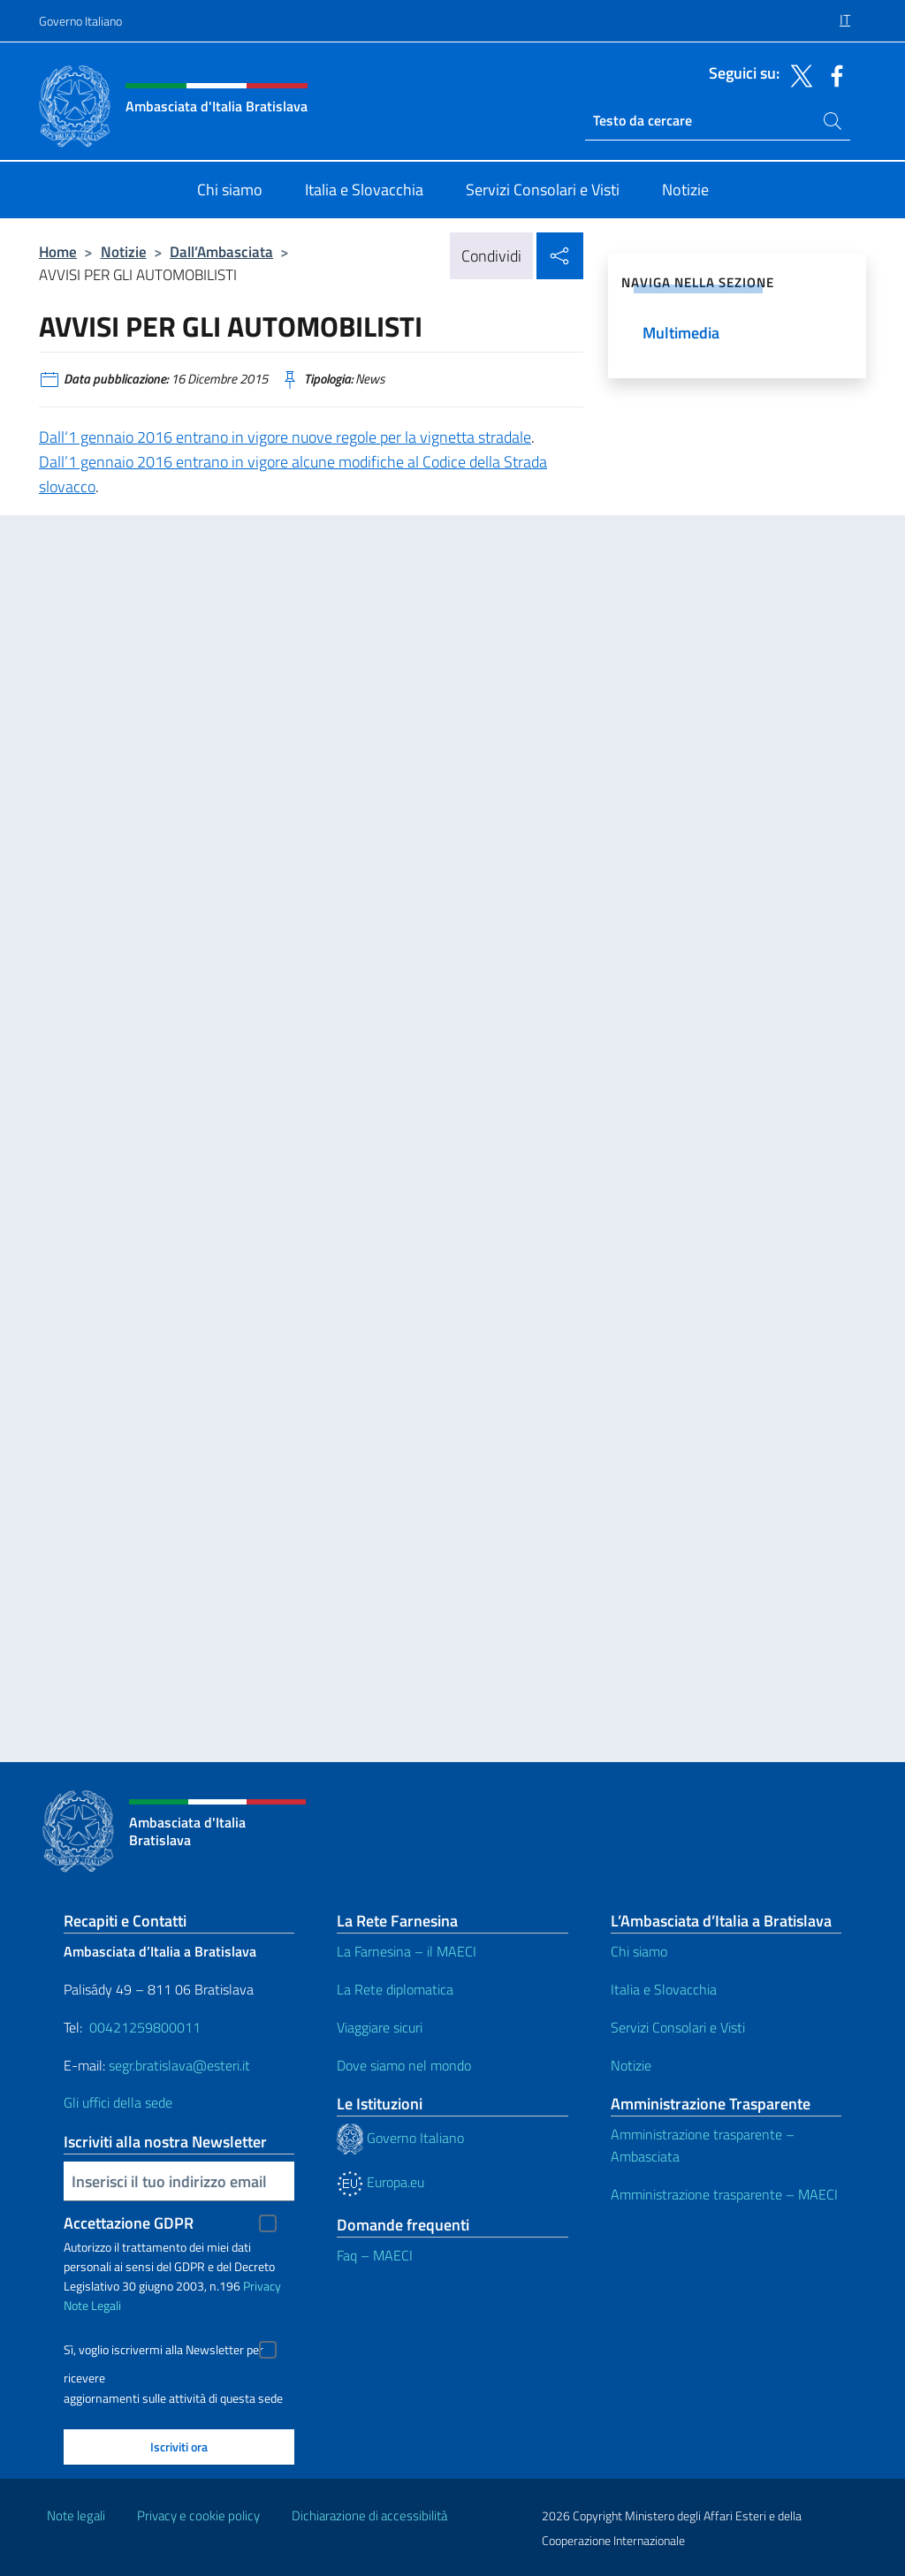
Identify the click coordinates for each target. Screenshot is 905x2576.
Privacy (262, 2285)
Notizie (124, 251)
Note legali (76, 2515)
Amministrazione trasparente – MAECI (724, 2194)
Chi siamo (639, 1951)
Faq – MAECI (375, 2255)
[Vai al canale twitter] (797, 74)
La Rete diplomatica (395, 1989)
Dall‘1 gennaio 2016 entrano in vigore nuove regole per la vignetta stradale (285, 437)
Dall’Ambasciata (221, 251)
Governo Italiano (80, 20)
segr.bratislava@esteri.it (179, 2065)
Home (58, 251)
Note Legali (92, 2305)
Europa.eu (380, 2181)
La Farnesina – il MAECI (406, 1951)
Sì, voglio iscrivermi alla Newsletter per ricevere (163, 2352)
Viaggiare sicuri (379, 2027)
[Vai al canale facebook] (832, 74)
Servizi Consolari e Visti (678, 2027)
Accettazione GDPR (129, 2223)
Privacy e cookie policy (198, 2515)
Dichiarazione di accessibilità (369, 2515)
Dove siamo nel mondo (404, 2065)
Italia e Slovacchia (664, 1989)
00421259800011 (145, 2027)
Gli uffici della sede (118, 2102)
